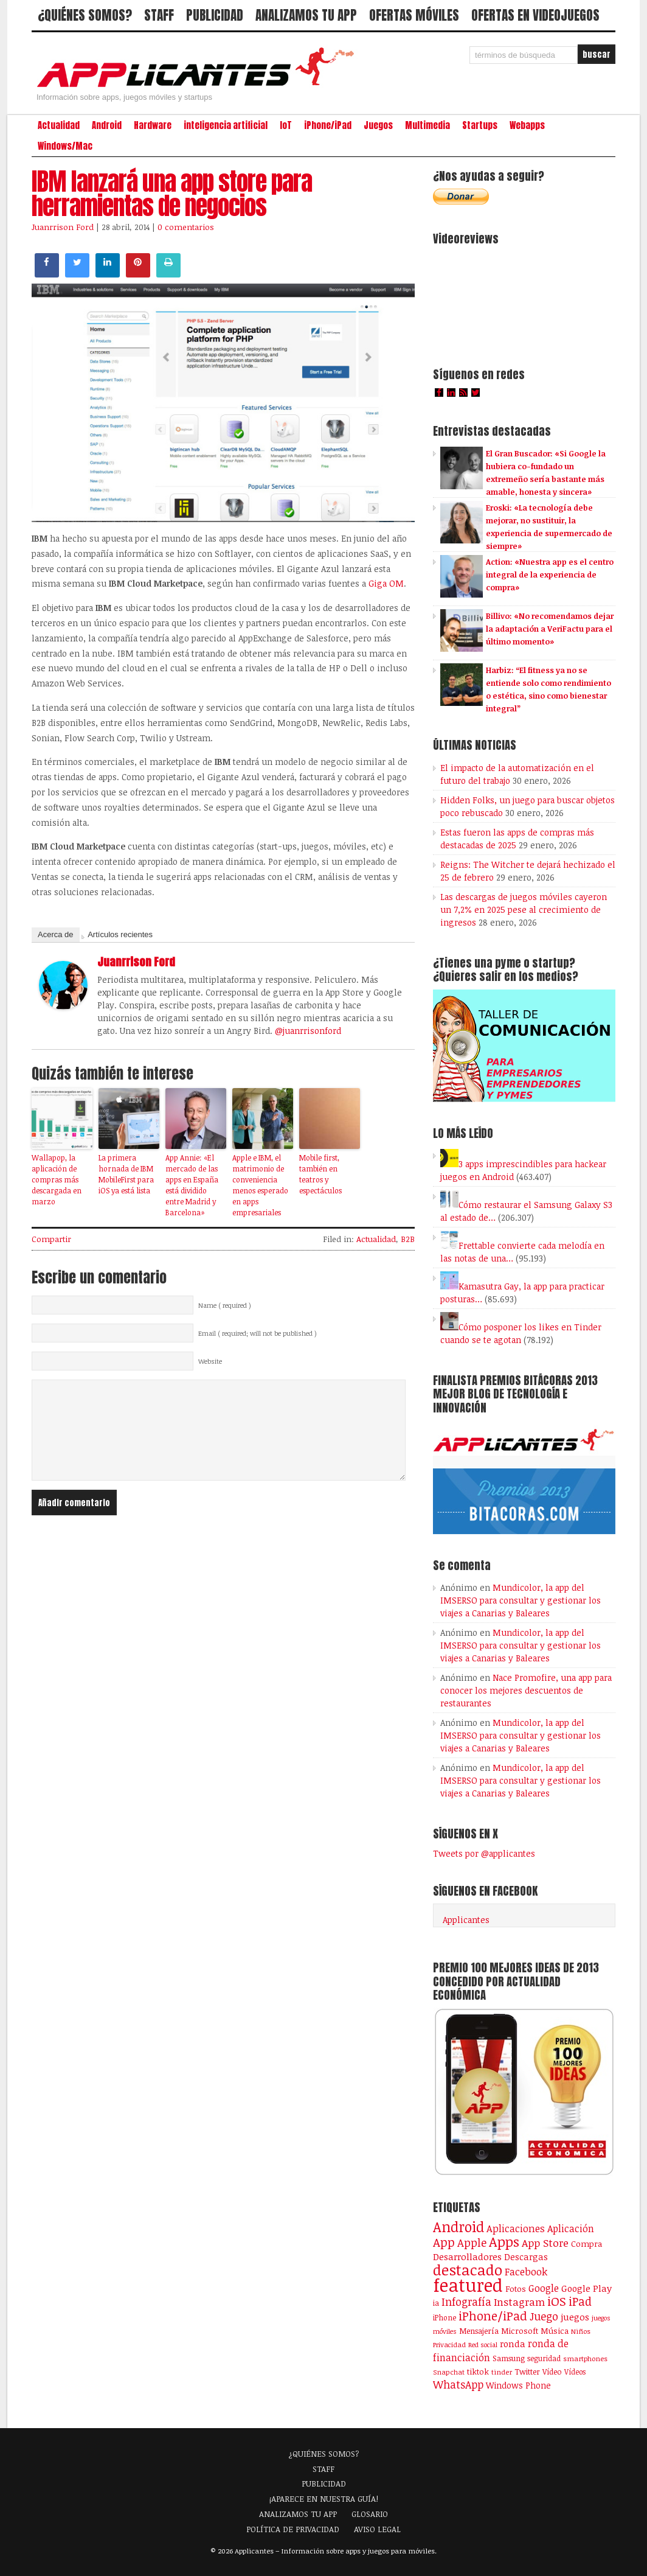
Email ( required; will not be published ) (257, 1333)
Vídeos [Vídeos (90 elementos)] (575, 2371)
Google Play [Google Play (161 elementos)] (586, 2288)
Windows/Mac (65, 146)
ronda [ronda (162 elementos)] (512, 2343)
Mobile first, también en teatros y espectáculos (320, 1174)
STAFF (159, 15)
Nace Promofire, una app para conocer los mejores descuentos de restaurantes (526, 1690)
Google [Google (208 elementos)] (543, 2288)
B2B (408, 1239)
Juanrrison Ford (63, 227)
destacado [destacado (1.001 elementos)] (467, 2270)
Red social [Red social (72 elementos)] (482, 2344)
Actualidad (59, 125)
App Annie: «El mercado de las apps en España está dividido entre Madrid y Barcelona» (191, 1185)
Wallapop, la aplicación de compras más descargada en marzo (56, 1179)
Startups (479, 125)
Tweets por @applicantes (484, 1853)
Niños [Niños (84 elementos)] (580, 2331)
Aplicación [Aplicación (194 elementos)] (570, 2228)
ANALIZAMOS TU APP (306, 15)
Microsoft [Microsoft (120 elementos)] (519, 2330)
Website (210, 1361)
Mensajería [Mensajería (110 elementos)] (479, 2330)
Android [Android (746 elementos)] (458, 2226)
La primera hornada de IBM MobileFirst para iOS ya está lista (126, 1174)
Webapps (527, 125)
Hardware (152, 125)
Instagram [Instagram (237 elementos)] (519, 2302)
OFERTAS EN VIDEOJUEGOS (535, 15)
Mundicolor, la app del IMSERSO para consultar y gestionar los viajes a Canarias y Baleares (520, 1600)
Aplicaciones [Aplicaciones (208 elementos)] (515, 2228)
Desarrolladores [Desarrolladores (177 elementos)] (467, 2256)
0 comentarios (185, 227)
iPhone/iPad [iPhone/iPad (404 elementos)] (492, 2316)
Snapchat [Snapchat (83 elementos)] (449, 2371)
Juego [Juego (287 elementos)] (544, 2316)
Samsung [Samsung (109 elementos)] (509, 2358)
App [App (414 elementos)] (444, 2242)
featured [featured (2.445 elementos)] (468, 2284)
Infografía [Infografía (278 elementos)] (466, 2301)
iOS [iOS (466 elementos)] (556, 2300)
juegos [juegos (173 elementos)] (575, 2317)
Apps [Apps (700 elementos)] (504, 2241)
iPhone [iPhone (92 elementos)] (444, 2317)
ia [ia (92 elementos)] (436, 2303)
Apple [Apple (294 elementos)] (471, 2242)
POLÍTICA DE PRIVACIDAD (292, 2529)
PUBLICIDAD (214, 15)
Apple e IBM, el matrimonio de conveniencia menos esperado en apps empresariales (260, 1185)
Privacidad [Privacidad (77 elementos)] (449, 2344)
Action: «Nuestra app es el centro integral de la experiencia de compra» (550, 574)
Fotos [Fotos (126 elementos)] (515, 2288)
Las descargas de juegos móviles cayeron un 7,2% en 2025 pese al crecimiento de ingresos (523, 909)
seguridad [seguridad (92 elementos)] (544, 2358)
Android (107, 125)
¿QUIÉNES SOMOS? (85, 15)
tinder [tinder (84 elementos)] (501, 2371)
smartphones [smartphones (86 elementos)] (585, 2358)
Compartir (51, 1239)
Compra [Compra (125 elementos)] (586, 2243)
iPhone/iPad (327, 125)
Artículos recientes (120, 934)
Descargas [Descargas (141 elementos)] (526, 2257)
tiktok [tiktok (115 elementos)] (478, 2371)
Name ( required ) (224, 1305)
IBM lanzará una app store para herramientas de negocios (172, 193)
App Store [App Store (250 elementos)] (545, 2242)
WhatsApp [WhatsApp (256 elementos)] (458, 2384)
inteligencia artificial (226, 125)
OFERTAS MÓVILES (414, 15)
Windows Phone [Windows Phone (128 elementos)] (518, 2385)
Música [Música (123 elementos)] (555, 2330)
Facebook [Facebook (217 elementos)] (526, 2271)
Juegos (378, 125)
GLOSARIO (369, 2513)
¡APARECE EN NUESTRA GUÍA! (323, 2498)
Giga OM (386, 583)
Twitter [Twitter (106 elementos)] (527, 2371)
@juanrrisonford (308, 1030)
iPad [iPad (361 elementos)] (580, 2301)
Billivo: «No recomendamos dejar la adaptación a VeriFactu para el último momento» (550, 628)
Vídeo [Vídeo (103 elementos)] (552, 2371)
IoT (286, 125)
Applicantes (466, 1919)
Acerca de (56, 934)
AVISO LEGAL (377, 2529)
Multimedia (427, 125)
